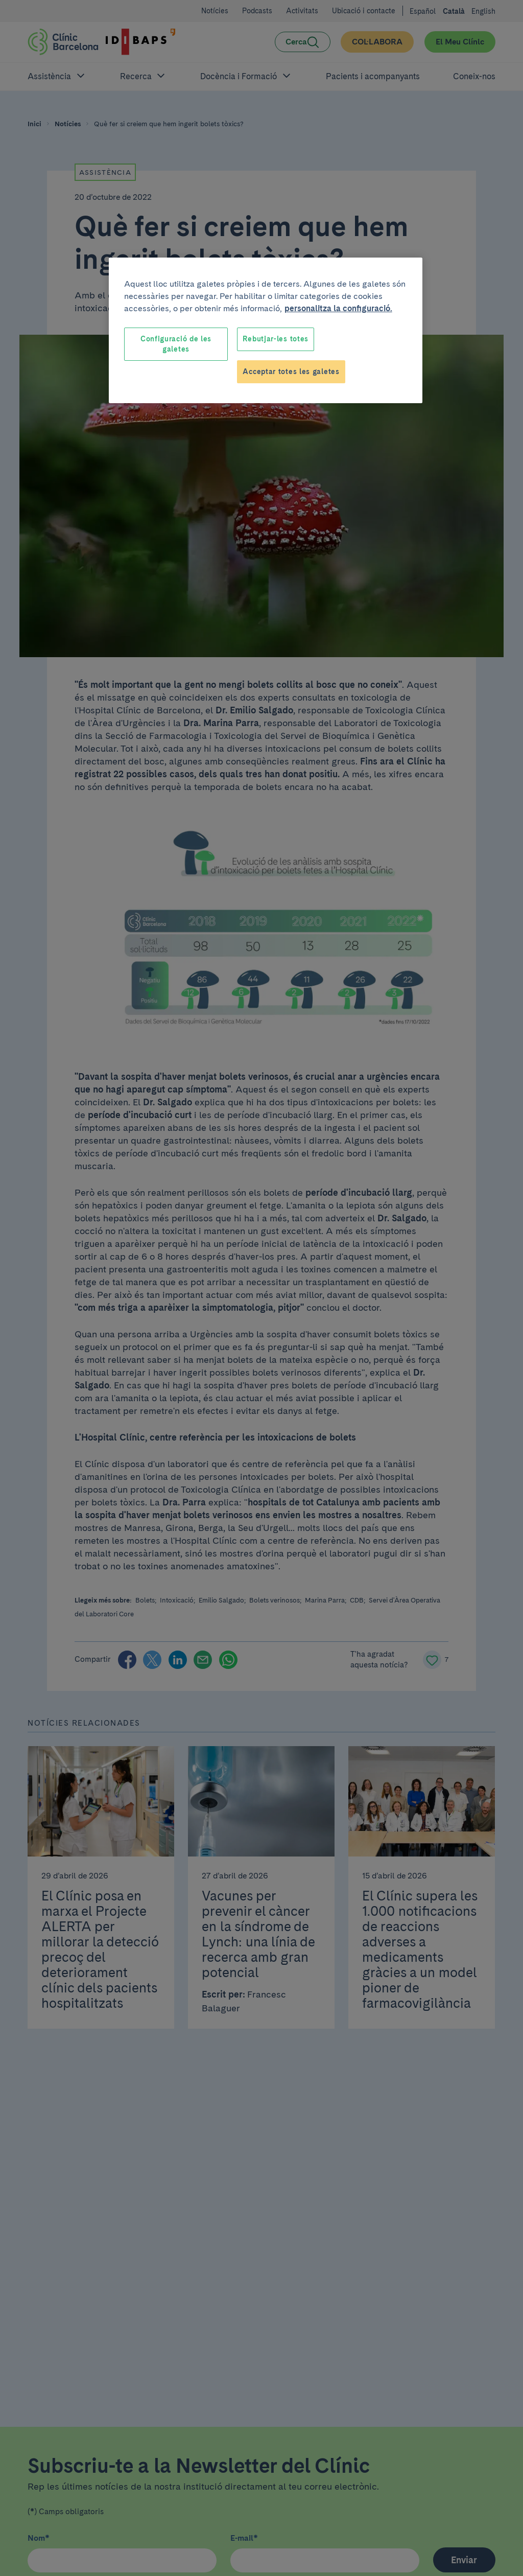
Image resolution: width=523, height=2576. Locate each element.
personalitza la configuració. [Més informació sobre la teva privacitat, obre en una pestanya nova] (338, 308)
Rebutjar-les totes (275, 339)
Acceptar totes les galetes (291, 371)
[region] (265, 330)
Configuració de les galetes (175, 344)
